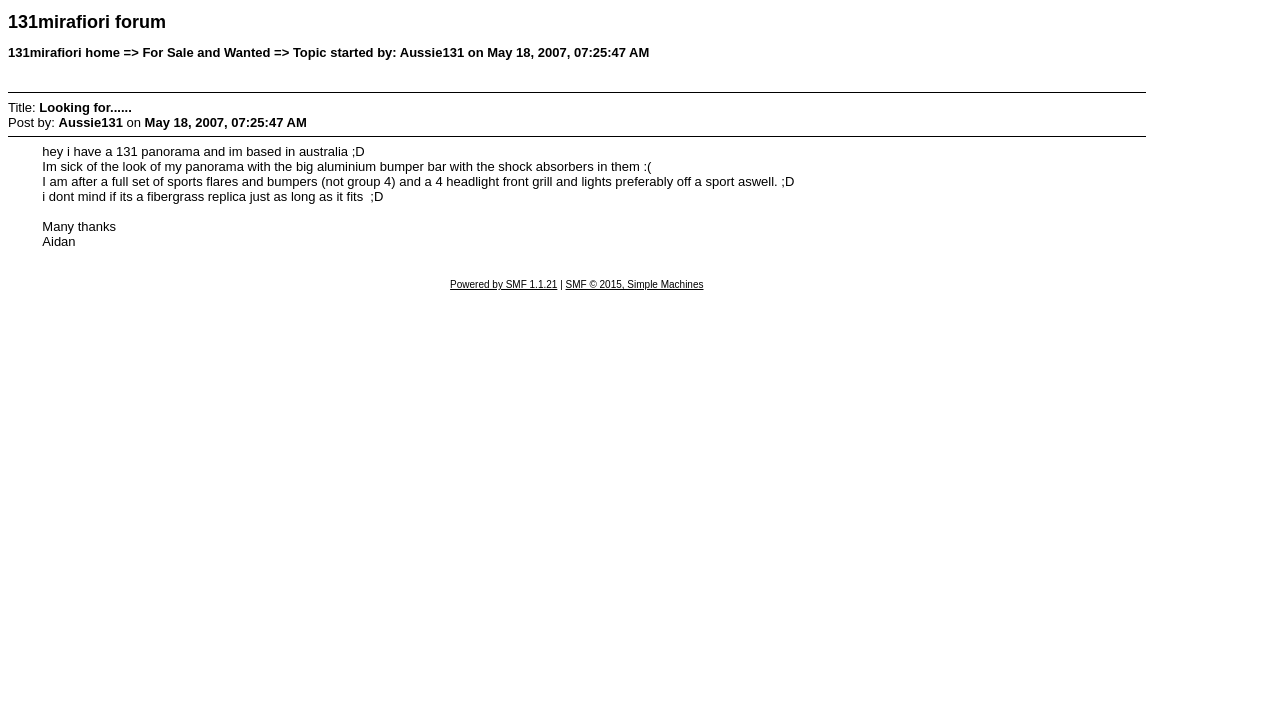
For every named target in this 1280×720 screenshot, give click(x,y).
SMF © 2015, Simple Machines (635, 284)
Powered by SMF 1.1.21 (503, 284)
